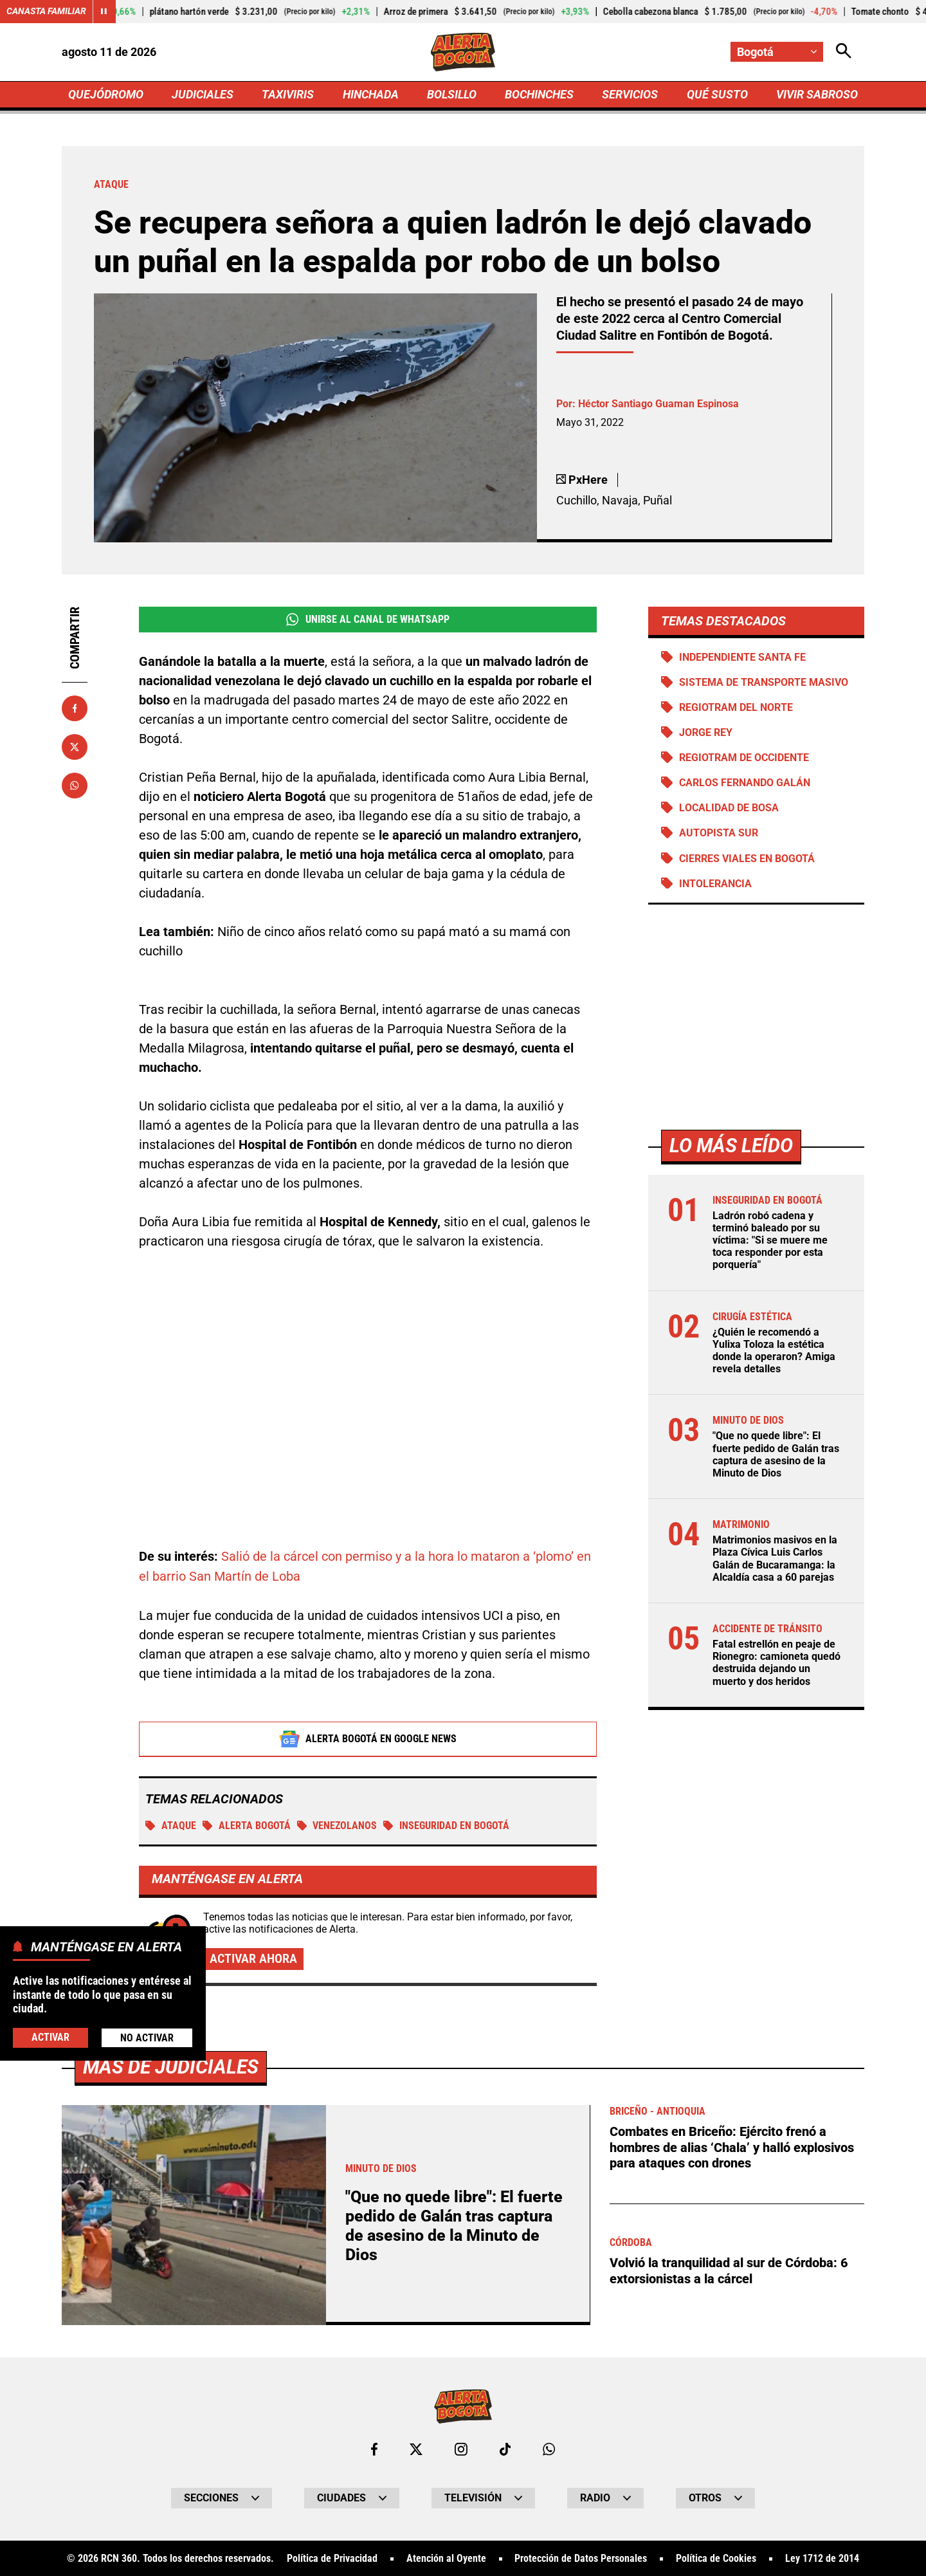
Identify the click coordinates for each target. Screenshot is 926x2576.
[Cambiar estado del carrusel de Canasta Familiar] (104, 11)
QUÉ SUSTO (717, 94)
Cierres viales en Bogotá (747, 859)
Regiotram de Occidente (744, 758)
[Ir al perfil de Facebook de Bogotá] (374, 2449)
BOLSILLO (452, 94)
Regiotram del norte (736, 708)
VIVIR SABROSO (817, 94)
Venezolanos (337, 1825)
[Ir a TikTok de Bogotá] (505, 2449)
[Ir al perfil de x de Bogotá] (416, 2449)
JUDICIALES (202, 94)
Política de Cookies (716, 2558)
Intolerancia (715, 884)
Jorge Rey (705, 733)
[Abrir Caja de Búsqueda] (843, 52)
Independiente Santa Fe (742, 657)
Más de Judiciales (171, 2066)
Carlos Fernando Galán (744, 783)
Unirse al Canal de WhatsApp (367, 619)
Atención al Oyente (446, 2558)
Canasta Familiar (46, 11)
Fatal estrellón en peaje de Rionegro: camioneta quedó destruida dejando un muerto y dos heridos (776, 1664)
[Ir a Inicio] (463, 52)
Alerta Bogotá (247, 1825)
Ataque (170, 1825)
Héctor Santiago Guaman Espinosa (658, 404)
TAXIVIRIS (288, 94)
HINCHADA (371, 94)
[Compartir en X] (74, 747)
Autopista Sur (718, 834)
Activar (50, 2037)
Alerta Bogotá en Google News (368, 1738)
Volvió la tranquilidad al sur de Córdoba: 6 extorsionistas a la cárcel (729, 2268)
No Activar (147, 2038)
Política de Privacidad (332, 2558)
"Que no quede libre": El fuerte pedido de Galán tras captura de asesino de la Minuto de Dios (776, 1455)
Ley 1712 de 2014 (822, 2558)
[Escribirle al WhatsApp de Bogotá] (549, 2449)
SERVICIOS (630, 94)
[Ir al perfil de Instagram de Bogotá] (461, 2449)
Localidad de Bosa (728, 808)
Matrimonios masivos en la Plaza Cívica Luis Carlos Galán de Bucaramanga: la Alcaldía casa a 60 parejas (775, 1560)
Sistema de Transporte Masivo (763, 683)
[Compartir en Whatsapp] (74, 785)
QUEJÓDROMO (105, 94)
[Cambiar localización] (777, 52)
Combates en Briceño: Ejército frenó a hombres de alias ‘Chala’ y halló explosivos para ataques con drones (732, 2146)
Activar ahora (253, 1958)
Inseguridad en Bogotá (447, 1825)
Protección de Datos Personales (580, 2558)
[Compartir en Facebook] (74, 708)
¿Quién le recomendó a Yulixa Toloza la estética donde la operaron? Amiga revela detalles (774, 1351)
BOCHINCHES (539, 94)
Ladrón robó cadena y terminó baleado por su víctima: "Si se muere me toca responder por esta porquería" (770, 1241)
